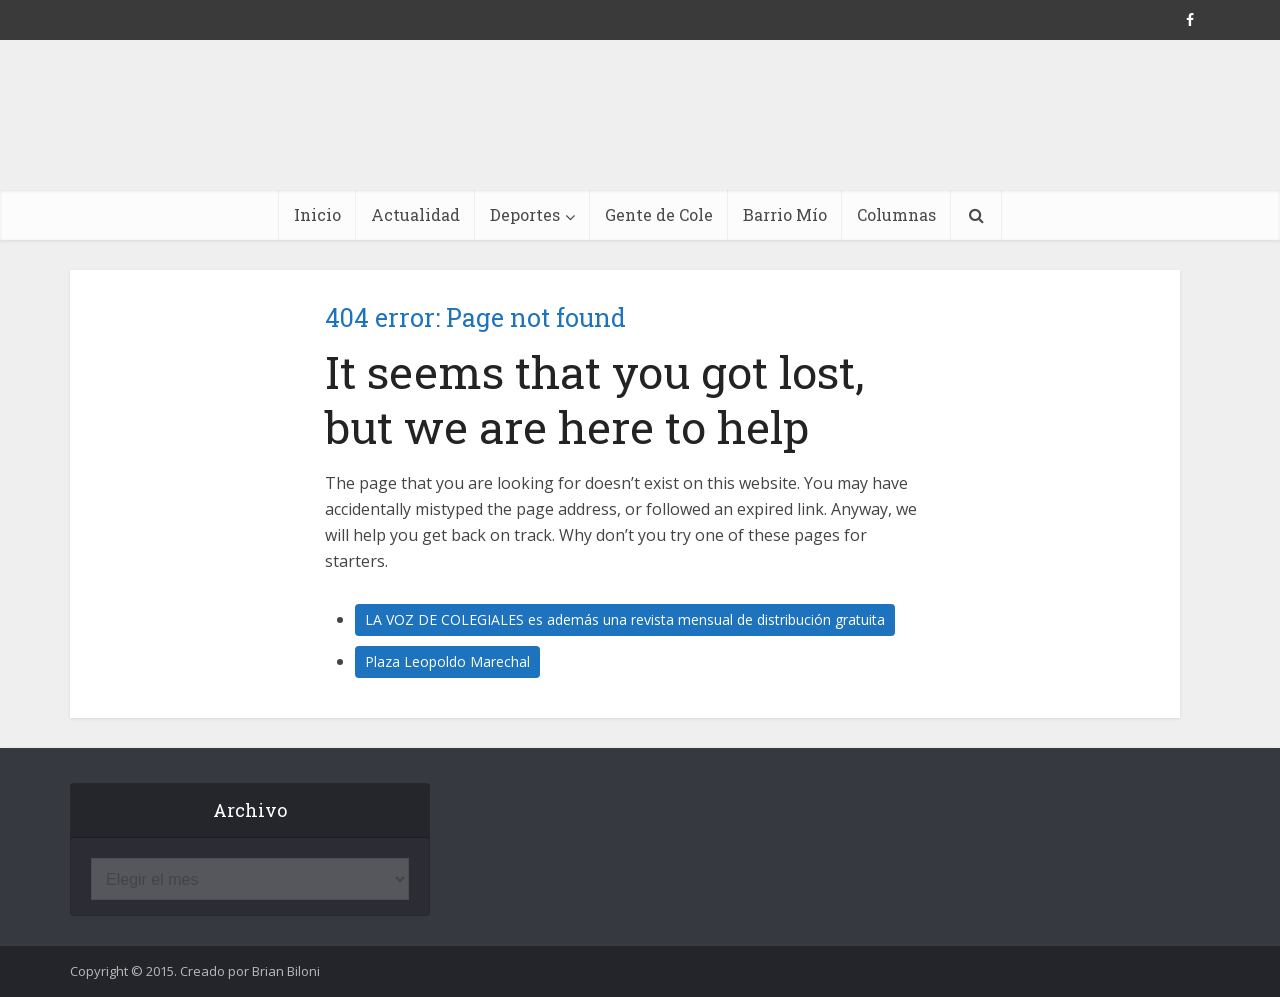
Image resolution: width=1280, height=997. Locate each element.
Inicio (317, 214)
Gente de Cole (659, 214)
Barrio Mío (785, 214)
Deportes (525, 214)
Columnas (896, 214)
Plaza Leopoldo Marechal (447, 661)
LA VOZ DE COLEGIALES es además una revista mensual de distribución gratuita (625, 619)
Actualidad (415, 214)
